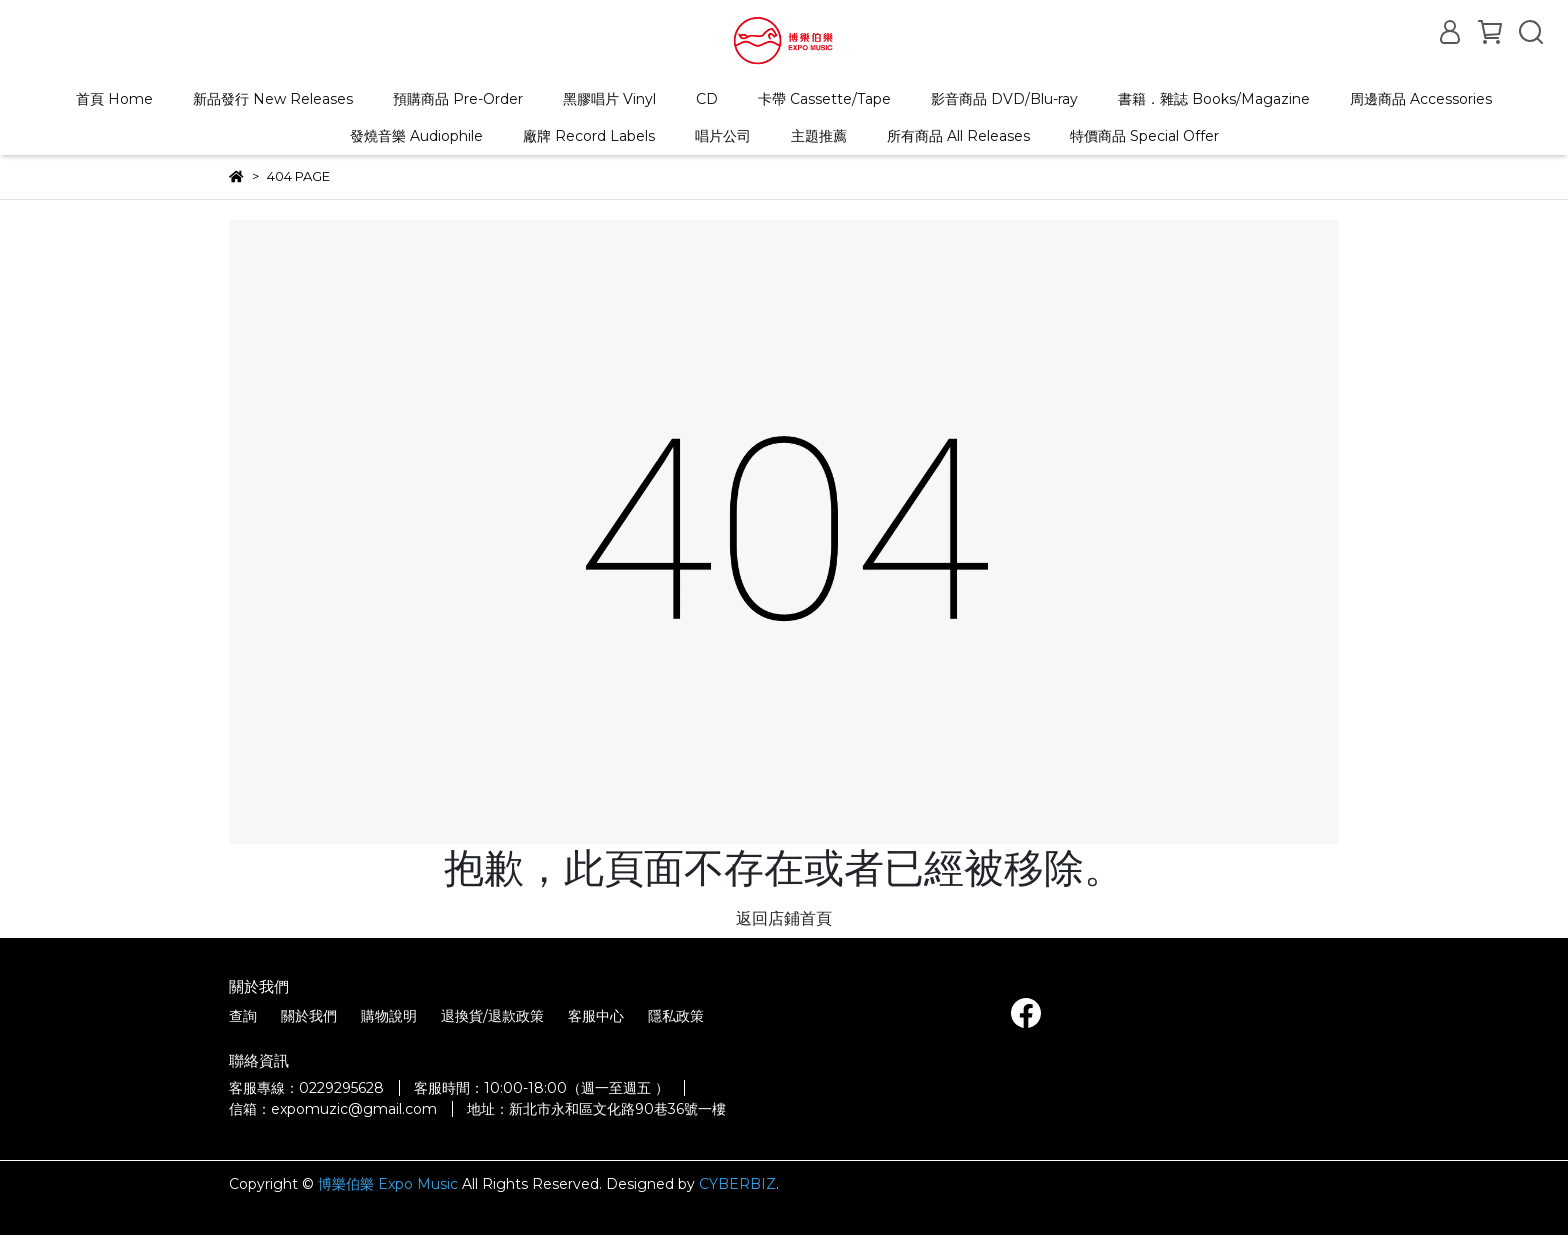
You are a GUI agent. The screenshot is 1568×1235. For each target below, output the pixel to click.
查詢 (243, 1016)
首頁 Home (114, 99)
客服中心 (596, 1016)
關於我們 (309, 1016)
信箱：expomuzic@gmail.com (333, 1109)
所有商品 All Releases (958, 136)
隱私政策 (676, 1016)
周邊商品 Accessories (1421, 99)
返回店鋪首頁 (784, 918)
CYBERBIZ (737, 1184)
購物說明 (389, 1016)
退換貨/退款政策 (492, 1016)
